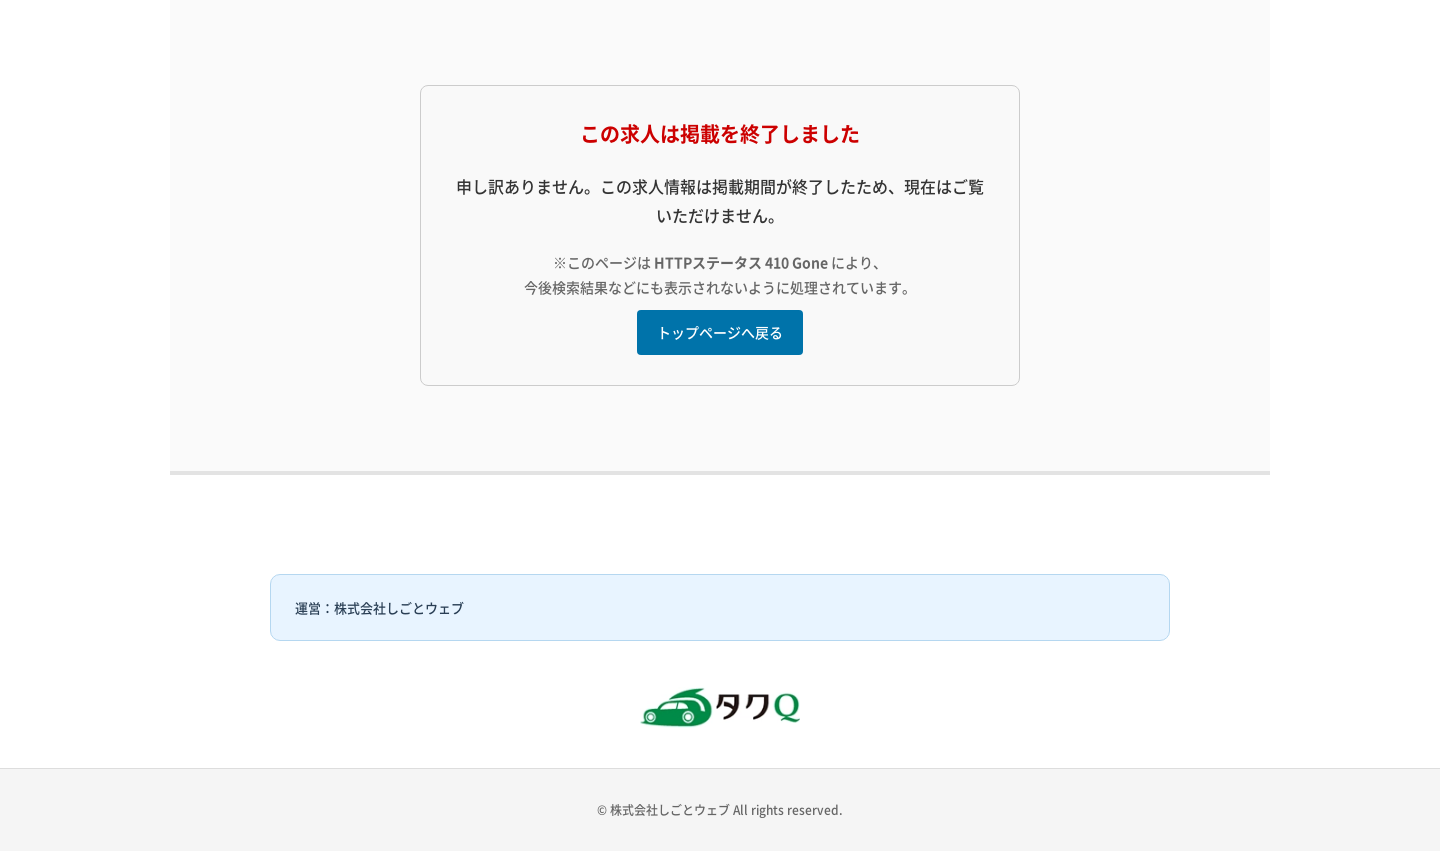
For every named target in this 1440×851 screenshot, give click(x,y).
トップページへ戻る (720, 332)
